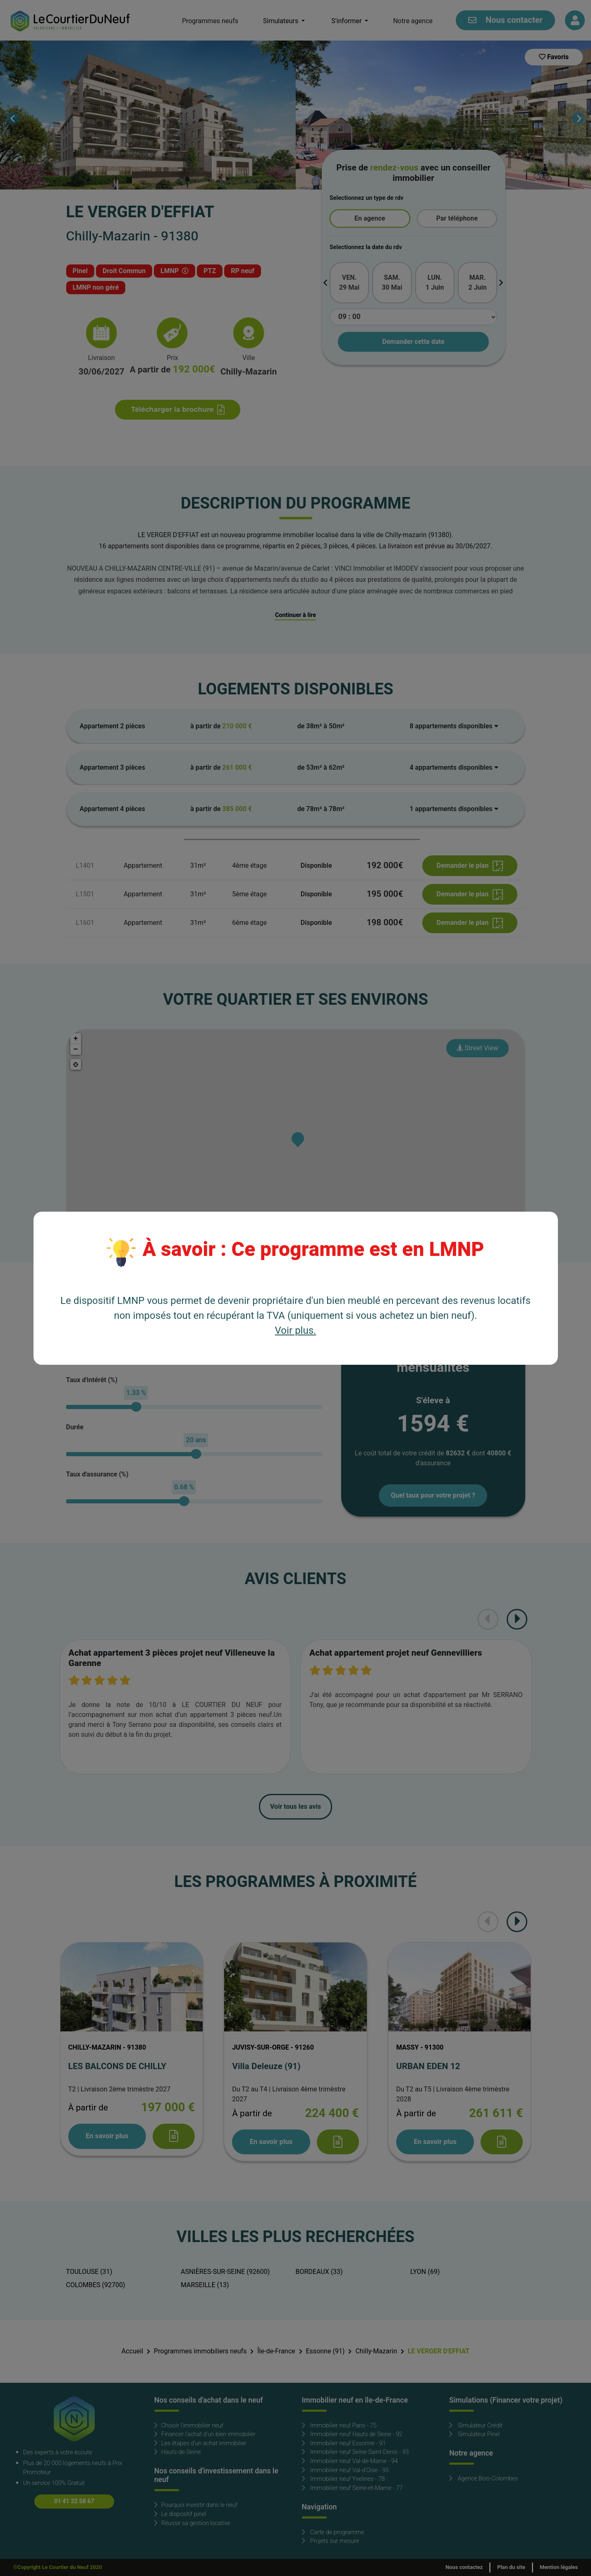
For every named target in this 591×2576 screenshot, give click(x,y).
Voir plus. (295, 1330)
